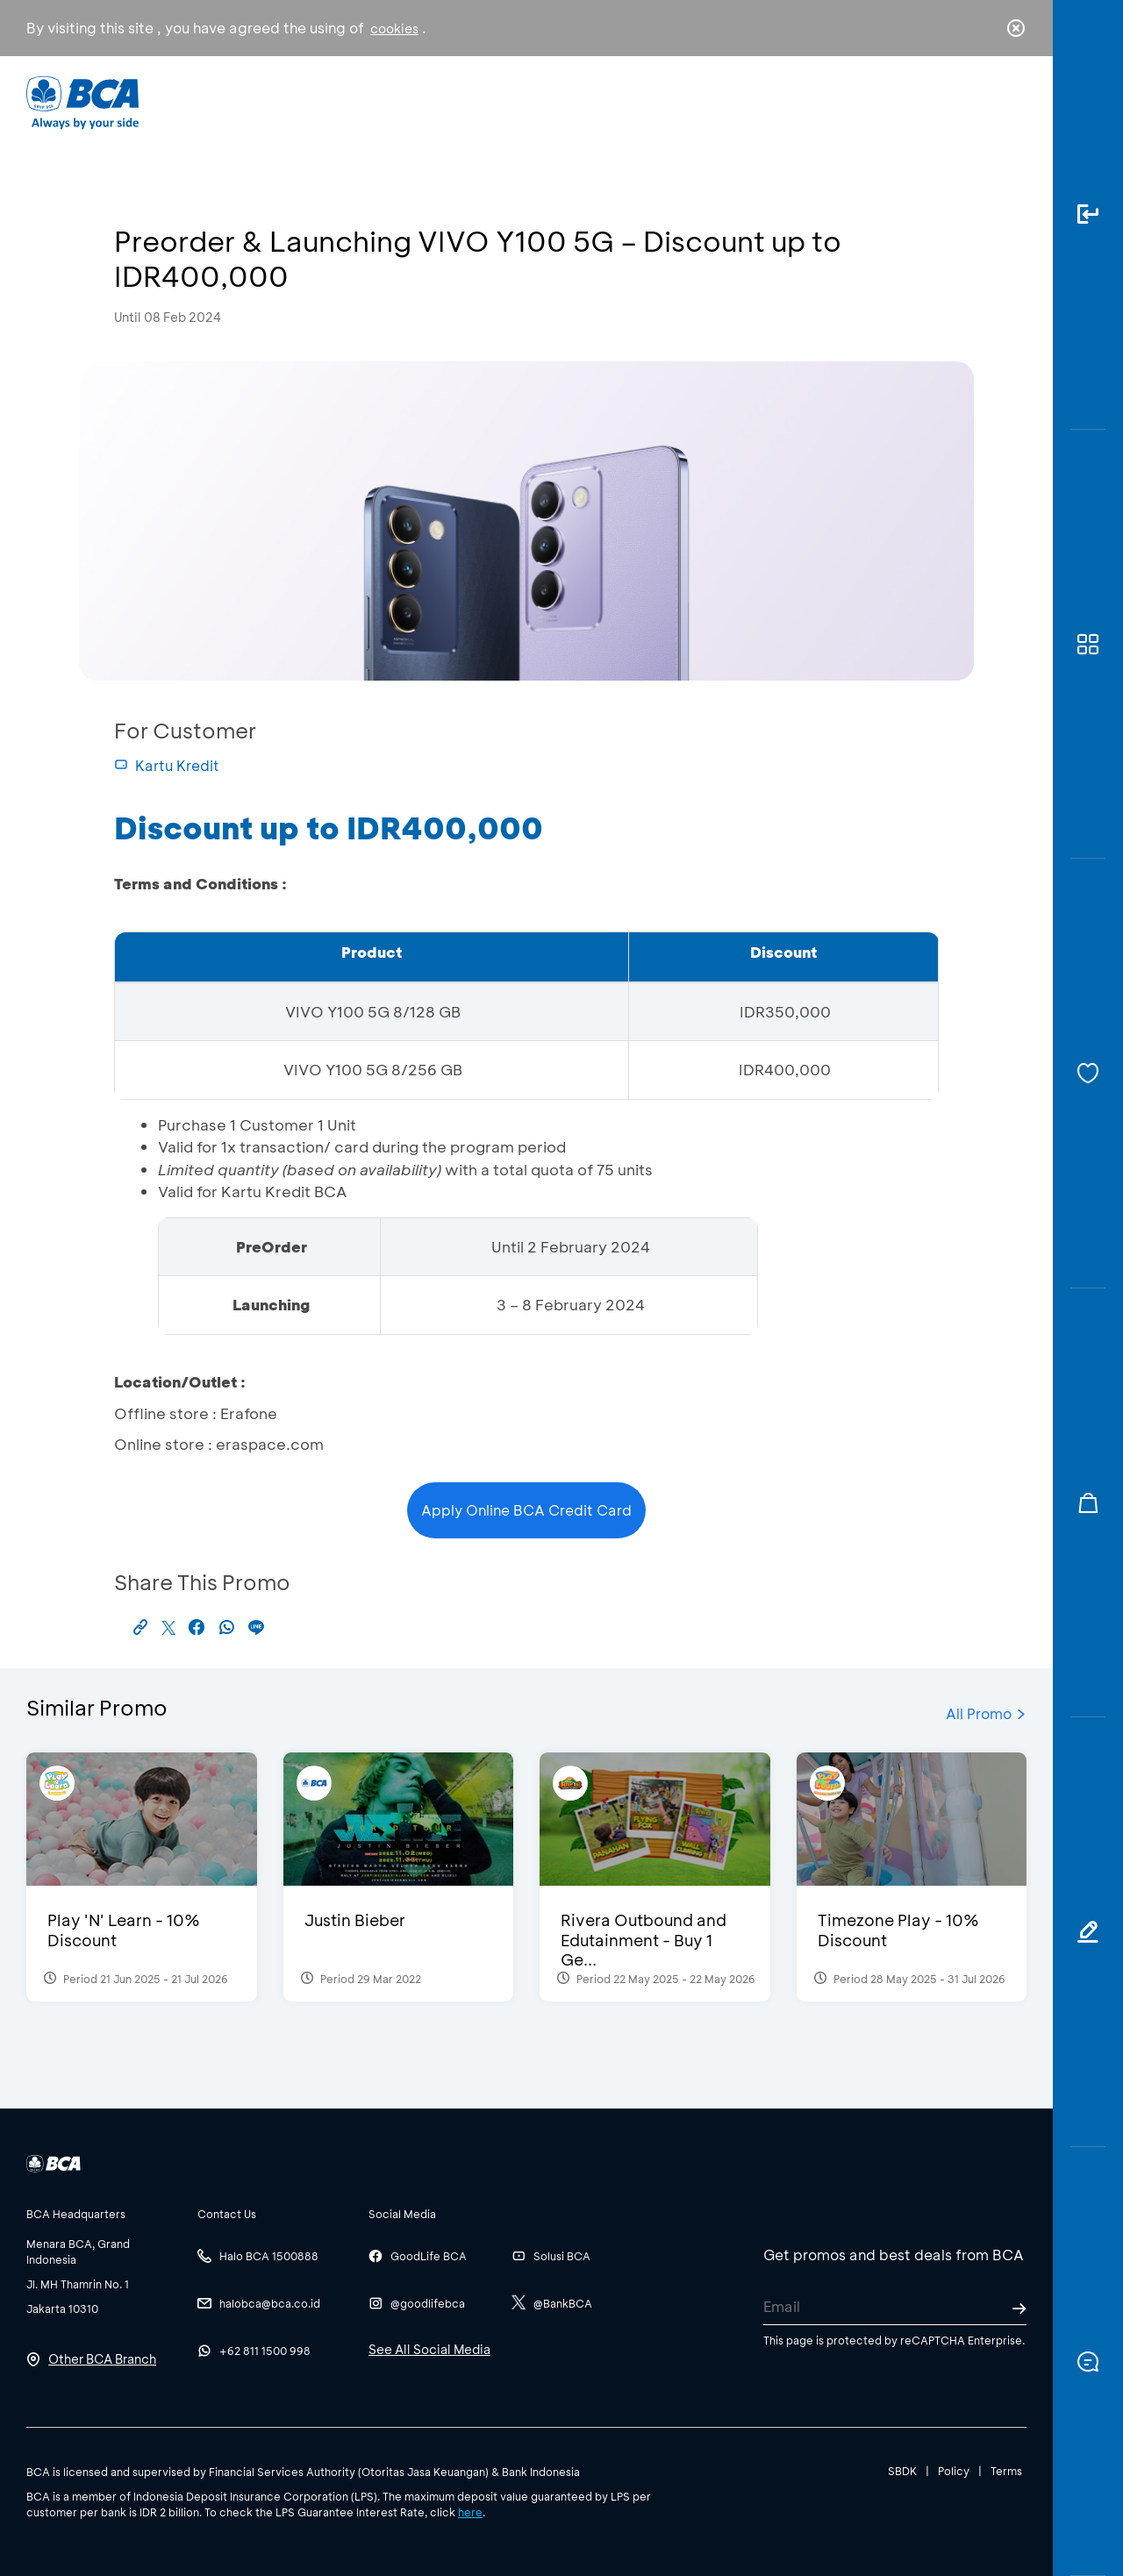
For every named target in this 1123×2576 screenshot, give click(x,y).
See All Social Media (429, 2349)
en (1011, 103)
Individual (385, 101)
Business (503, 101)
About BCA (627, 101)
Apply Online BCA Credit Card (526, 1510)
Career (745, 101)
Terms (1006, 2471)
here (470, 2512)
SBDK (902, 2471)
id (980, 103)
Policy (953, 2471)
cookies (394, 28)
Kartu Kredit (166, 765)
